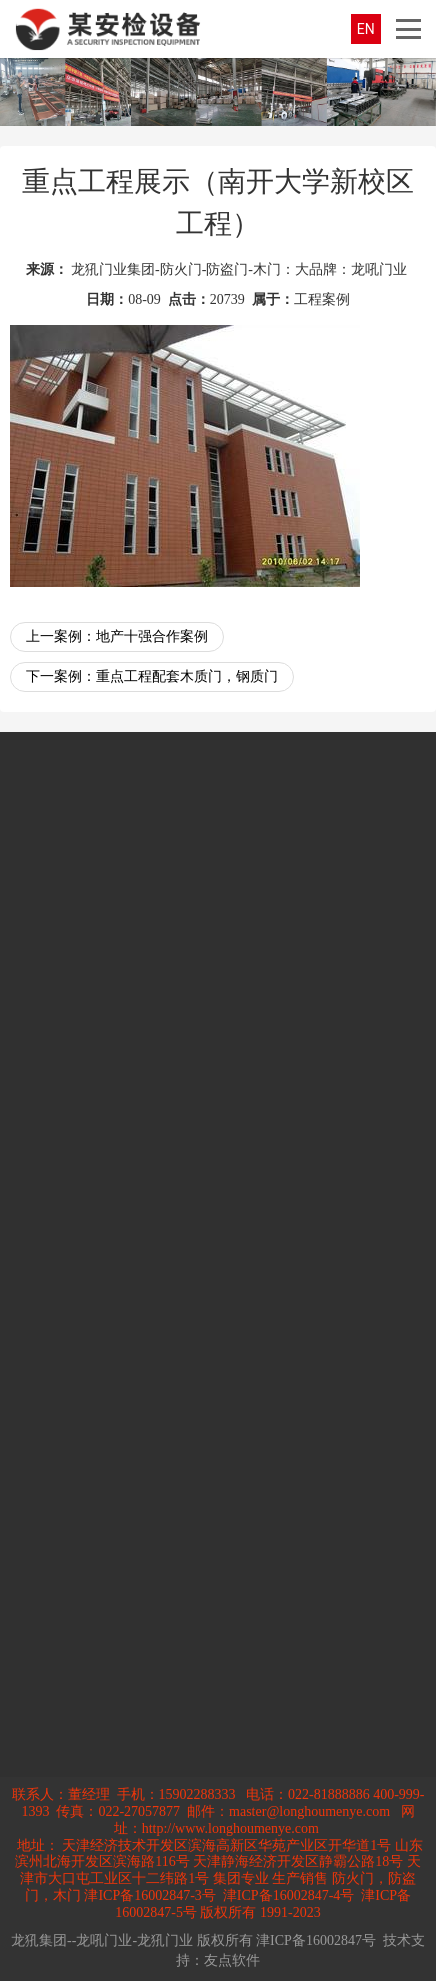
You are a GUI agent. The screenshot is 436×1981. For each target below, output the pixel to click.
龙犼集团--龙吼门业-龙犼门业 (102, 1940)
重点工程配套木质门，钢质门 (187, 676)
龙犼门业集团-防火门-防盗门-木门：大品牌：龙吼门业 (239, 269)
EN (366, 29)
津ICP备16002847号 (316, 1940)
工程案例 (322, 299)
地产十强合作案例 (152, 636)
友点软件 (232, 1960)
